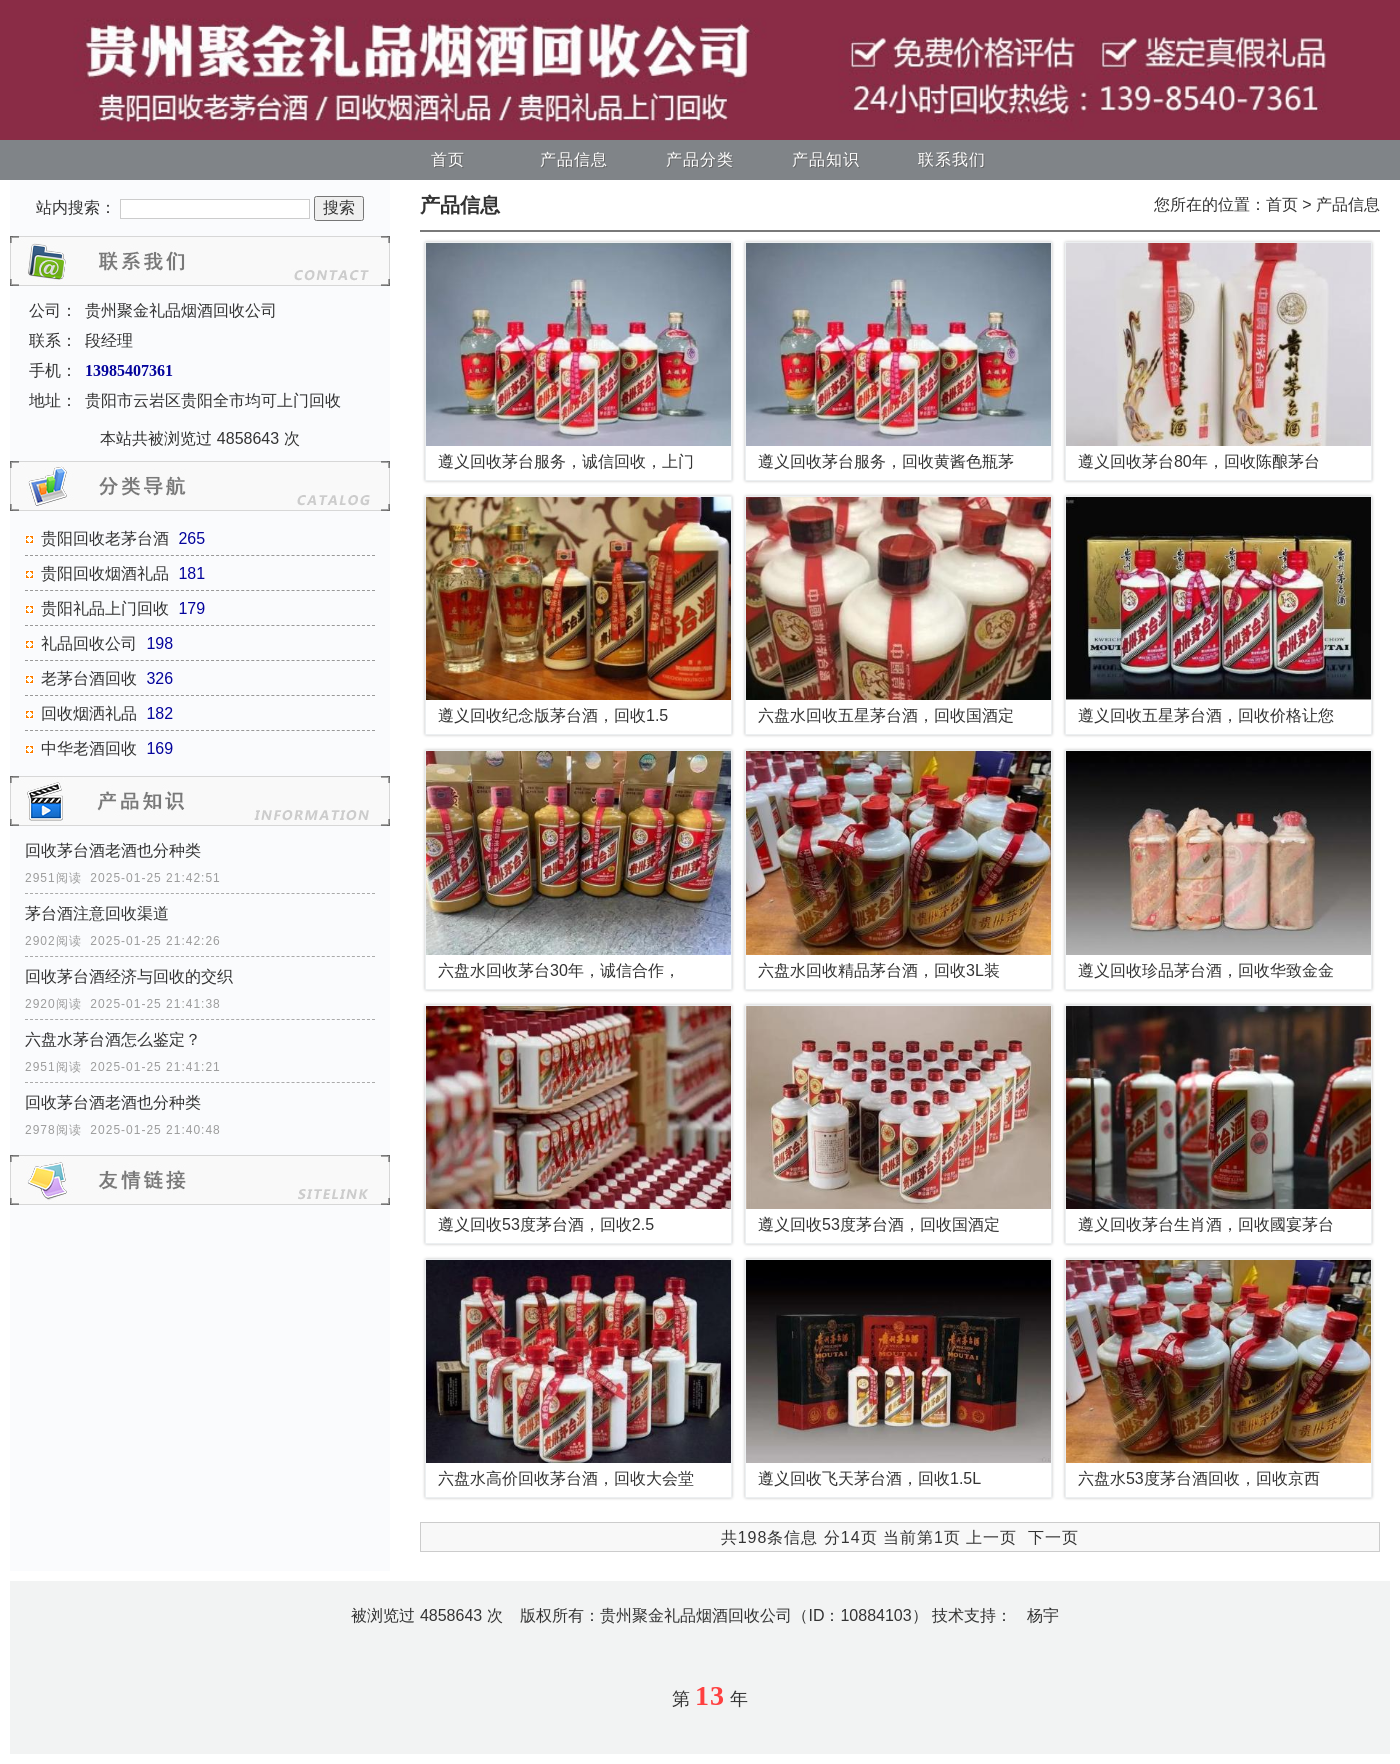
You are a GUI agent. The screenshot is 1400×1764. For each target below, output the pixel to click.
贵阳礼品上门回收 (105, 608)
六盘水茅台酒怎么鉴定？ (113, 1039)
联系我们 (952, 159)
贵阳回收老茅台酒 (105, 538)
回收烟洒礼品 (89, 713)
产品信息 (574, 159)
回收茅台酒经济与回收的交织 (129, 976)
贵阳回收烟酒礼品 (105, 573)
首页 (448, 159)
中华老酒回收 (89, 748)
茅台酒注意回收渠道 (97, 913)
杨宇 (1043, 1615)
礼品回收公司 (89, 643)
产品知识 (826, 159)
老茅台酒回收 (89, 678)
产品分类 (700, 159)
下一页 (1053, 1537)
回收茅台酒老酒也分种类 (113, 850)
